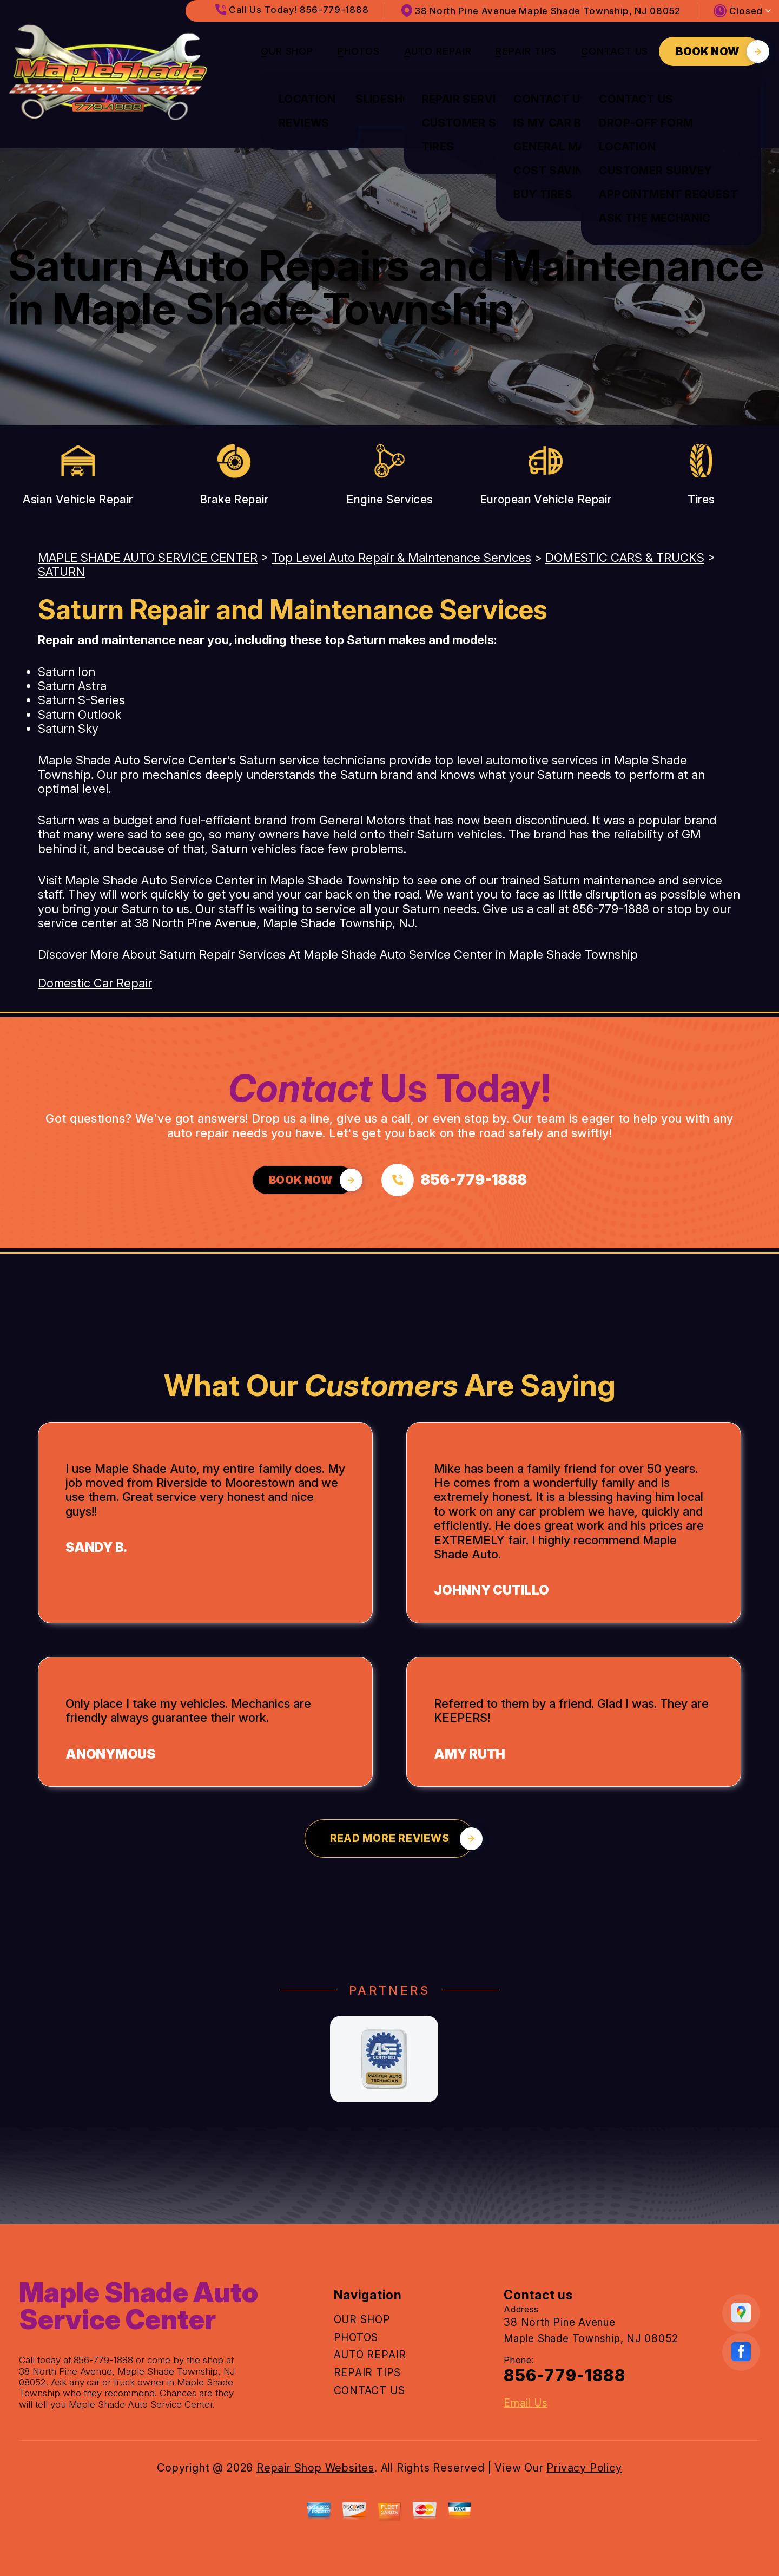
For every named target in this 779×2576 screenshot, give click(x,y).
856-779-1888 (610, 909)
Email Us (525, 2403)
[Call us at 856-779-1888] (454, 1180)
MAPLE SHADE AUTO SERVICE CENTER (148, 557)
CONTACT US (614, 51)
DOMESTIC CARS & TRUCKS (624, 557)
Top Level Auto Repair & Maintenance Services (401, 557)
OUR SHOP (287, 51)
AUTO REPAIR (438, 51)
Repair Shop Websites (315, 2467)
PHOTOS (358, 51)
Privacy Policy (584, 2467)
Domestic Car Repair (95, 983)
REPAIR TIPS (526, 51)
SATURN (61, 572)
